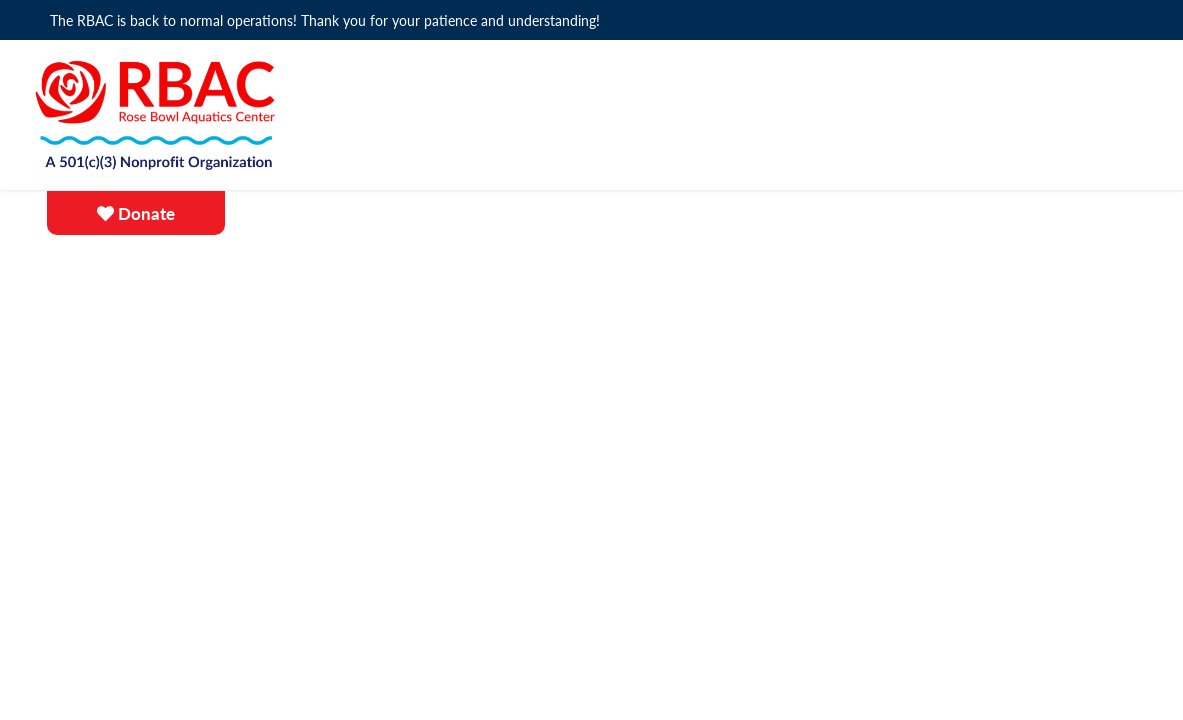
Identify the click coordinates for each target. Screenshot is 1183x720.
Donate (136, 214)
